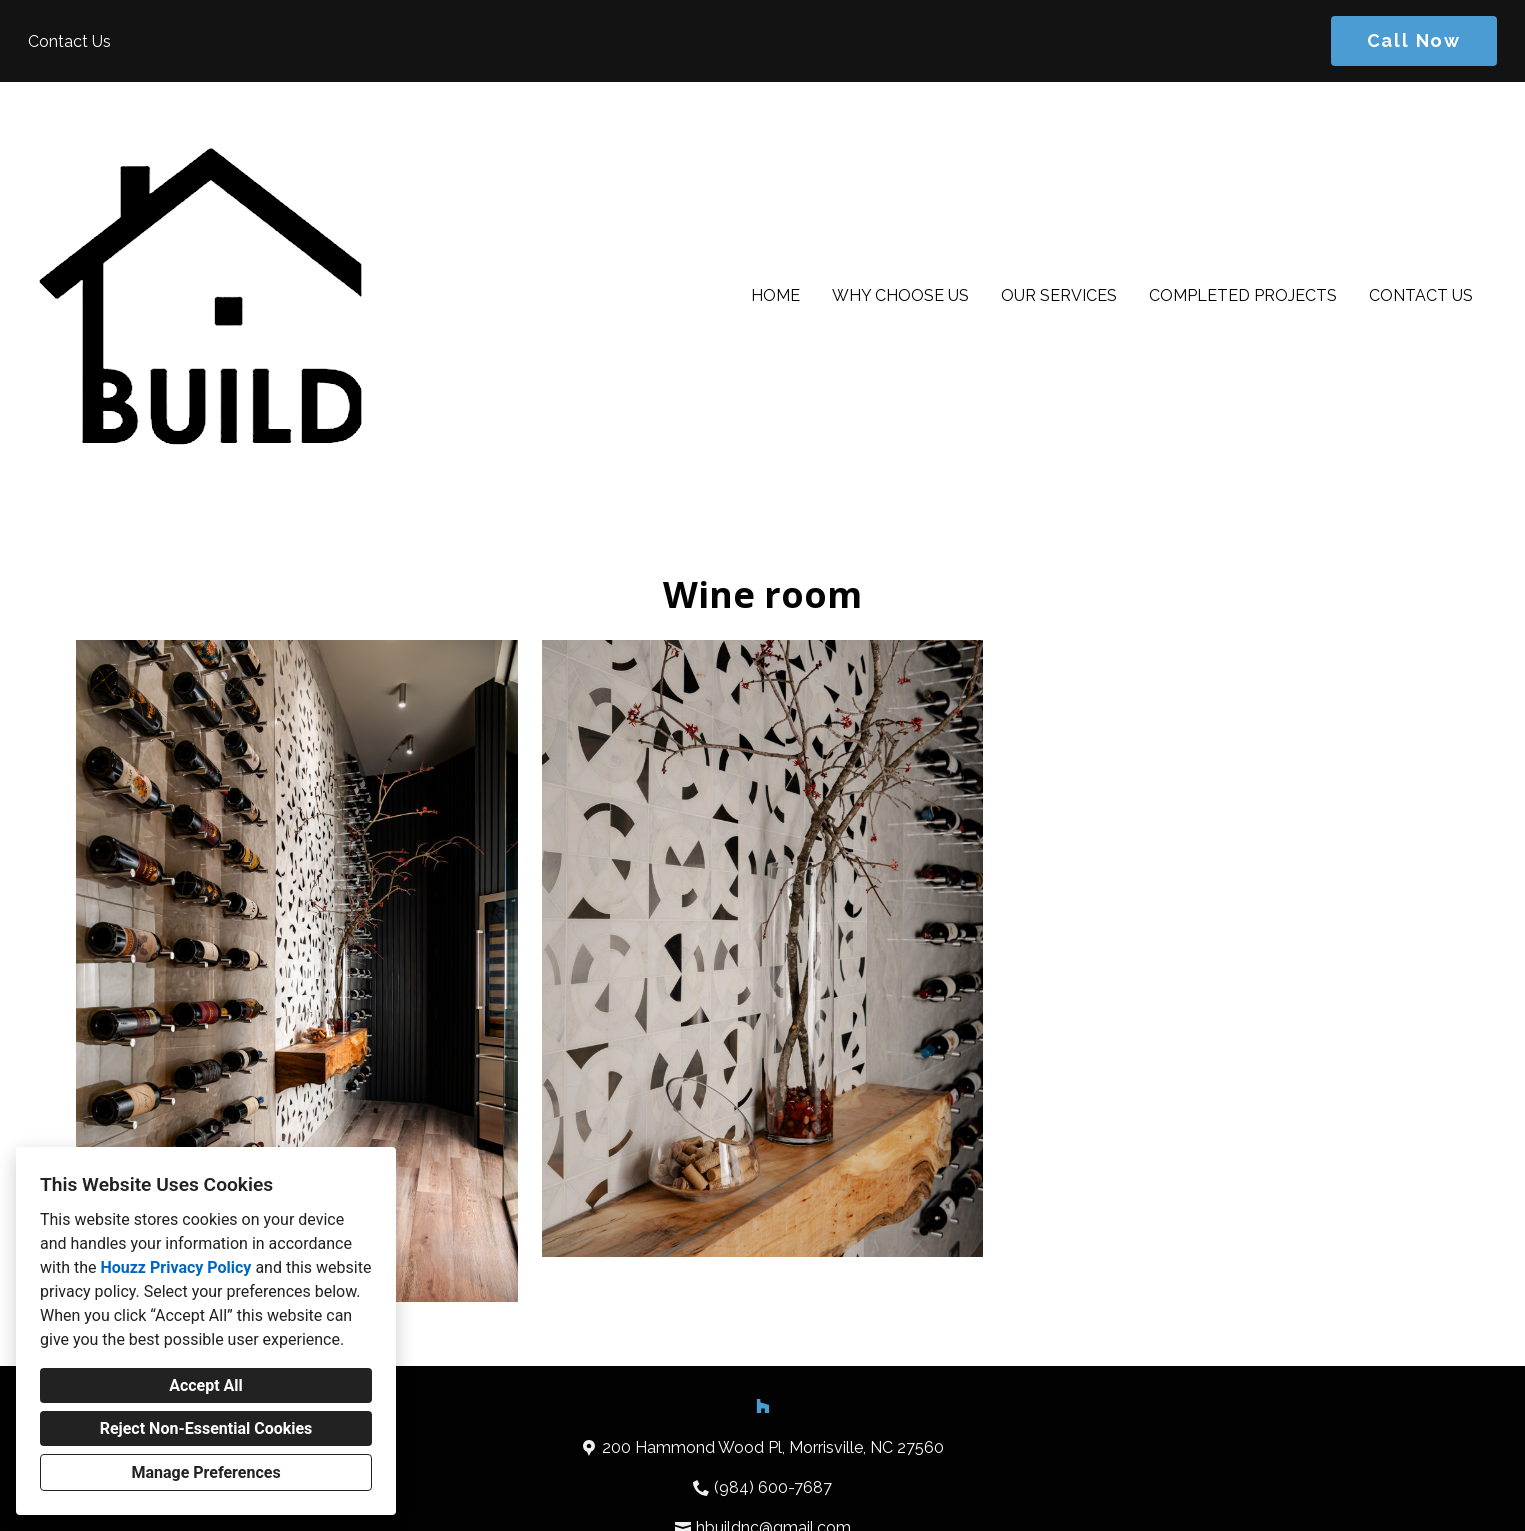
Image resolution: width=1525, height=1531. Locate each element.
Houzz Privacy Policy (175, 1267)
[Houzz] (763, 1406)
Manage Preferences (205, 1472)
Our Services (1059, 295)
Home (775, 295)
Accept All (206, 1385)
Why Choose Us (900, 295)
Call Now (1414, 40)
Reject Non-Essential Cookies (206, 1428)
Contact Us (1421, 295)
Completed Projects (1243, 295)
